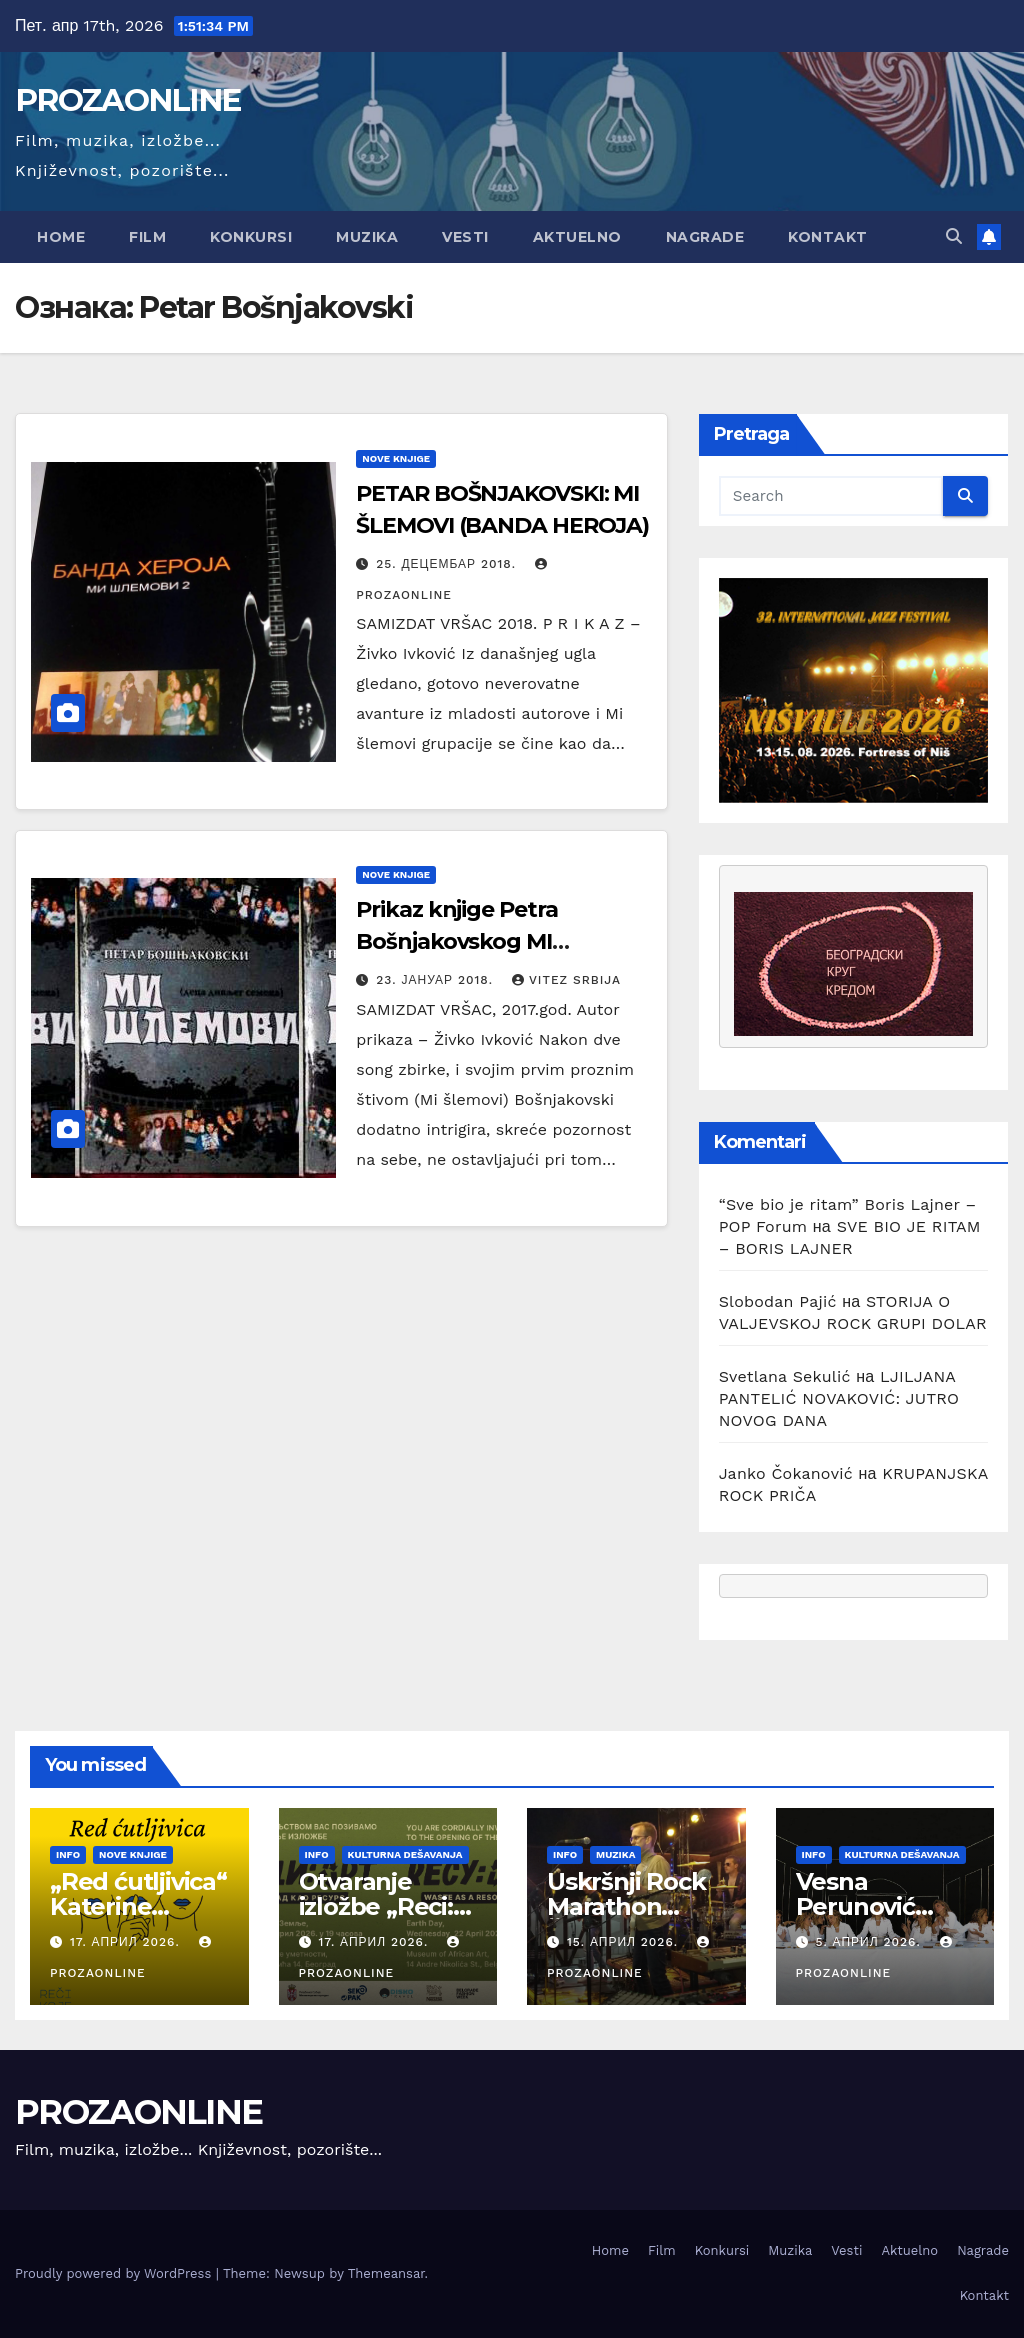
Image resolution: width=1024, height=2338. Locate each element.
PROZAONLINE (127, 100)
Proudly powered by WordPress (115, 2273)
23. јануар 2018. (437, 980)
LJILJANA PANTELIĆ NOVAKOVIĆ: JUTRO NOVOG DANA (839, 1398)
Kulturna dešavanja (405, 1854)
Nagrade (705, 237)
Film (147, 237)
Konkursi (251, 237)
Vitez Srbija (566, 980)
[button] (954, 236)
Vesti (465, 237)
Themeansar (386, 2273)
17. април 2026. (127, 1942)
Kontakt (828, 237)
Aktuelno (577, 237)
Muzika (367, 237)
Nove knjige (396, 458)
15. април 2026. (625, 1942)
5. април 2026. (870, 1942)
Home (61, 237)
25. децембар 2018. (448, 564)
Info (68, 1854)
